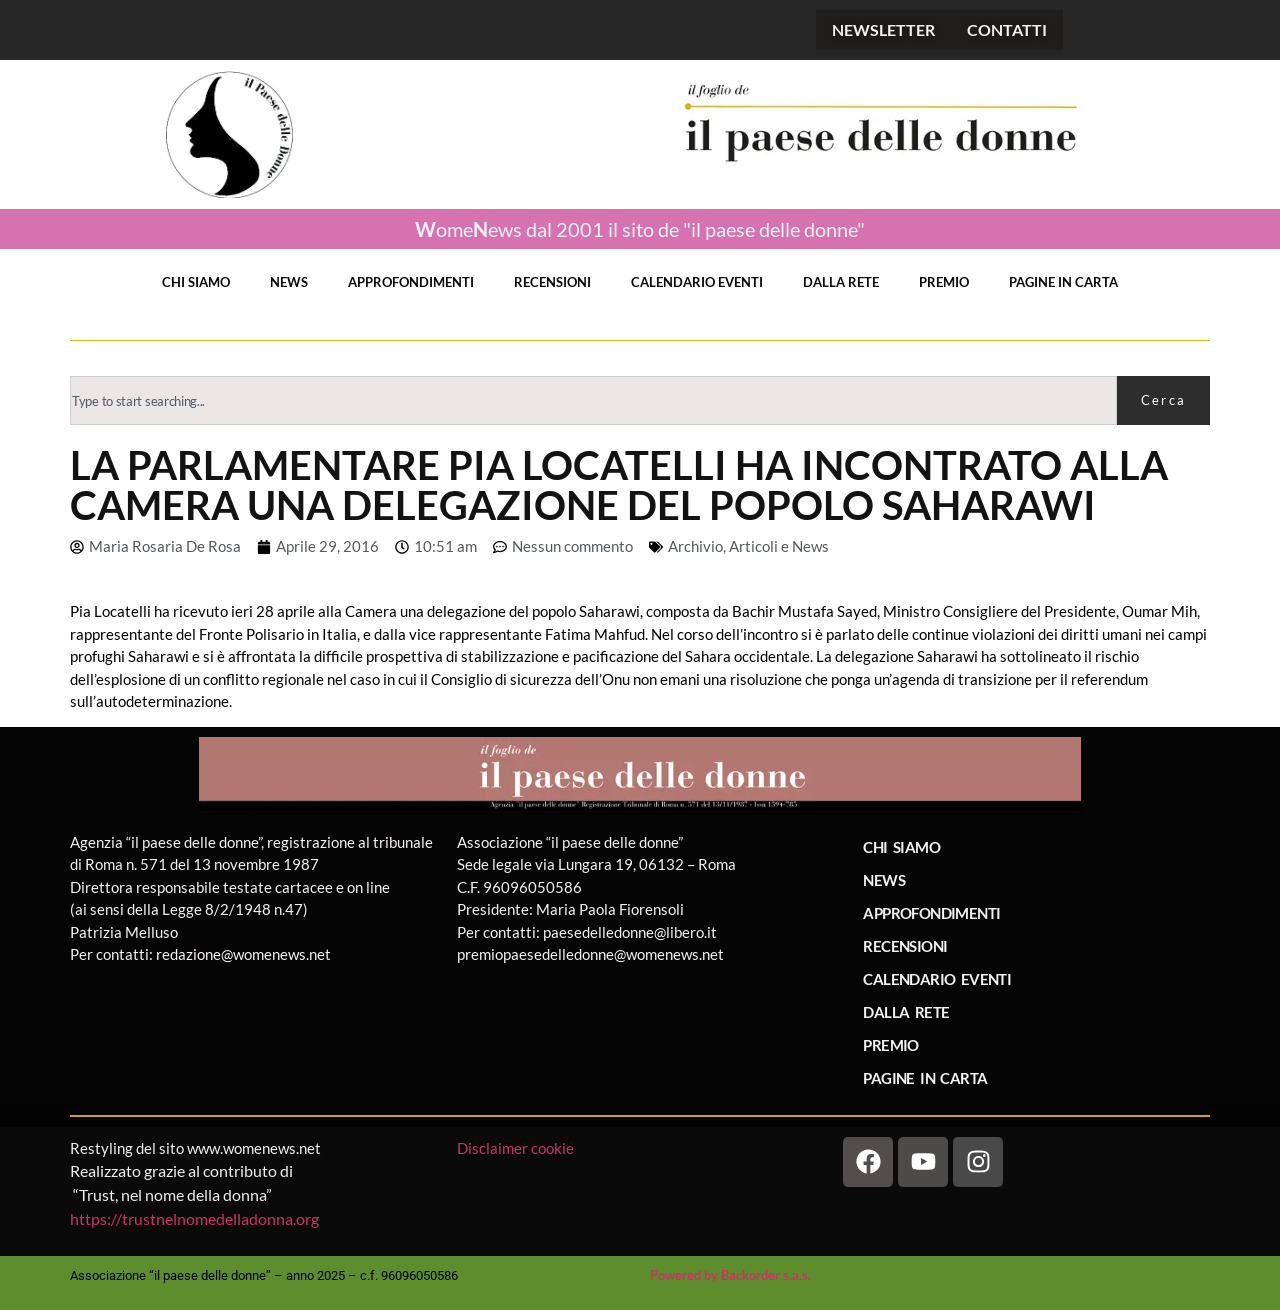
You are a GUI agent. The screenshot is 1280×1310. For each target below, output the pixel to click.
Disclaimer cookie (517, 1148)
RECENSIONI (552, 282)
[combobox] (593, 400)
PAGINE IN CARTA (1063, 282)
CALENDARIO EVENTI (697, 282)
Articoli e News (779, 546)
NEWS (289, 282)
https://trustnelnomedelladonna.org (194, 1218)
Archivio (695, 546)
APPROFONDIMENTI (411, 282)
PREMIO (944, 282)
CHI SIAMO (196, 282)
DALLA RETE (841, 282)
